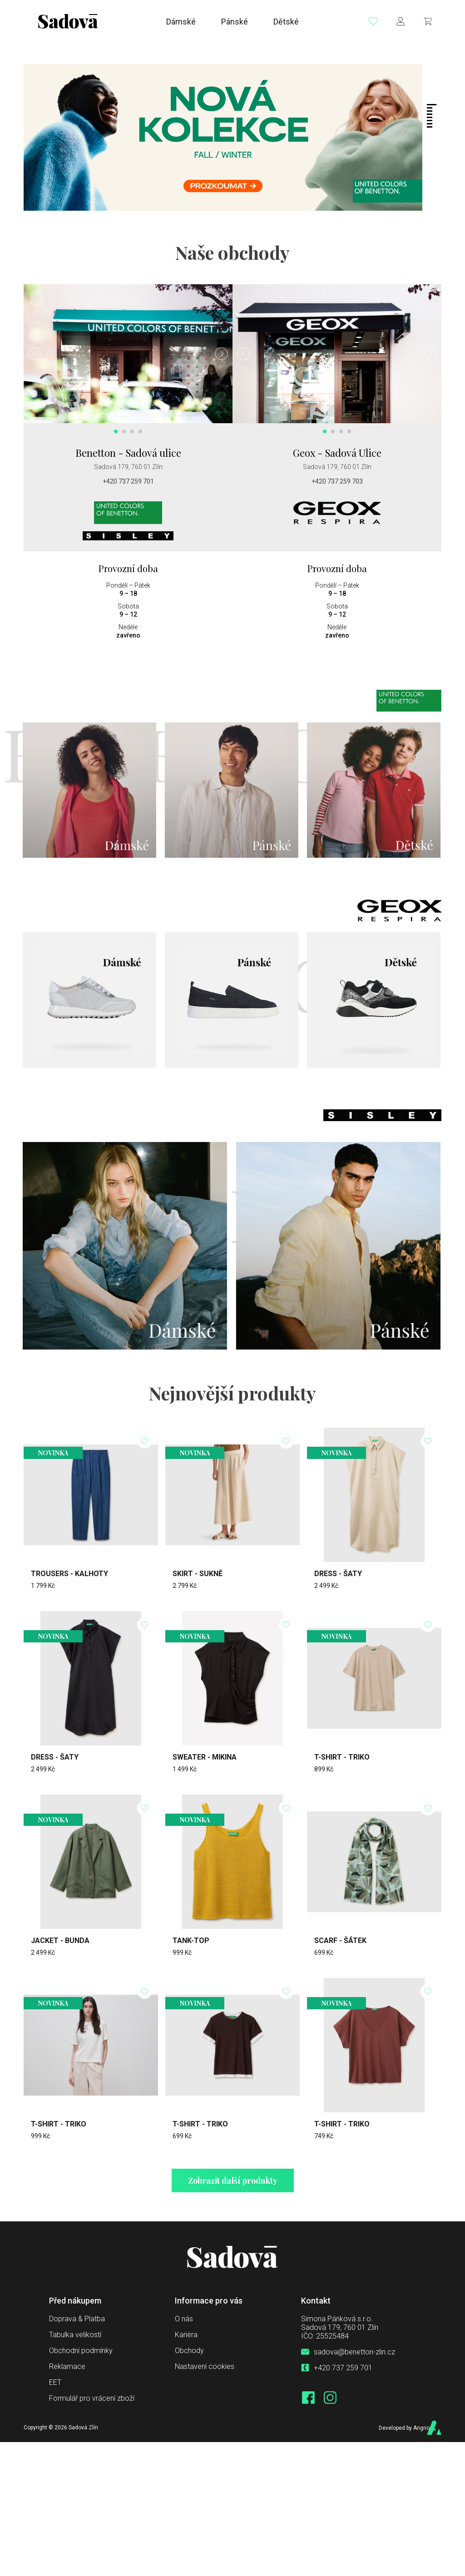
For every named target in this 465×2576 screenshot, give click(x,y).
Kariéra (186, 2334)
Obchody (189, 2350)
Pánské (234, 23)
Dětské (286, 23)
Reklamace (67, 2366)
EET (55, 2382)
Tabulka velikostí (75, 2334)
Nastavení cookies (204, 2366)
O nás (184, 2318)
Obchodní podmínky (81, 2350)
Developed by (398, 2427)
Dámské (181, 23)
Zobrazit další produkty (232, 2180)
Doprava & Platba (77, 2318)
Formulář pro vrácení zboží (91, 2397)
